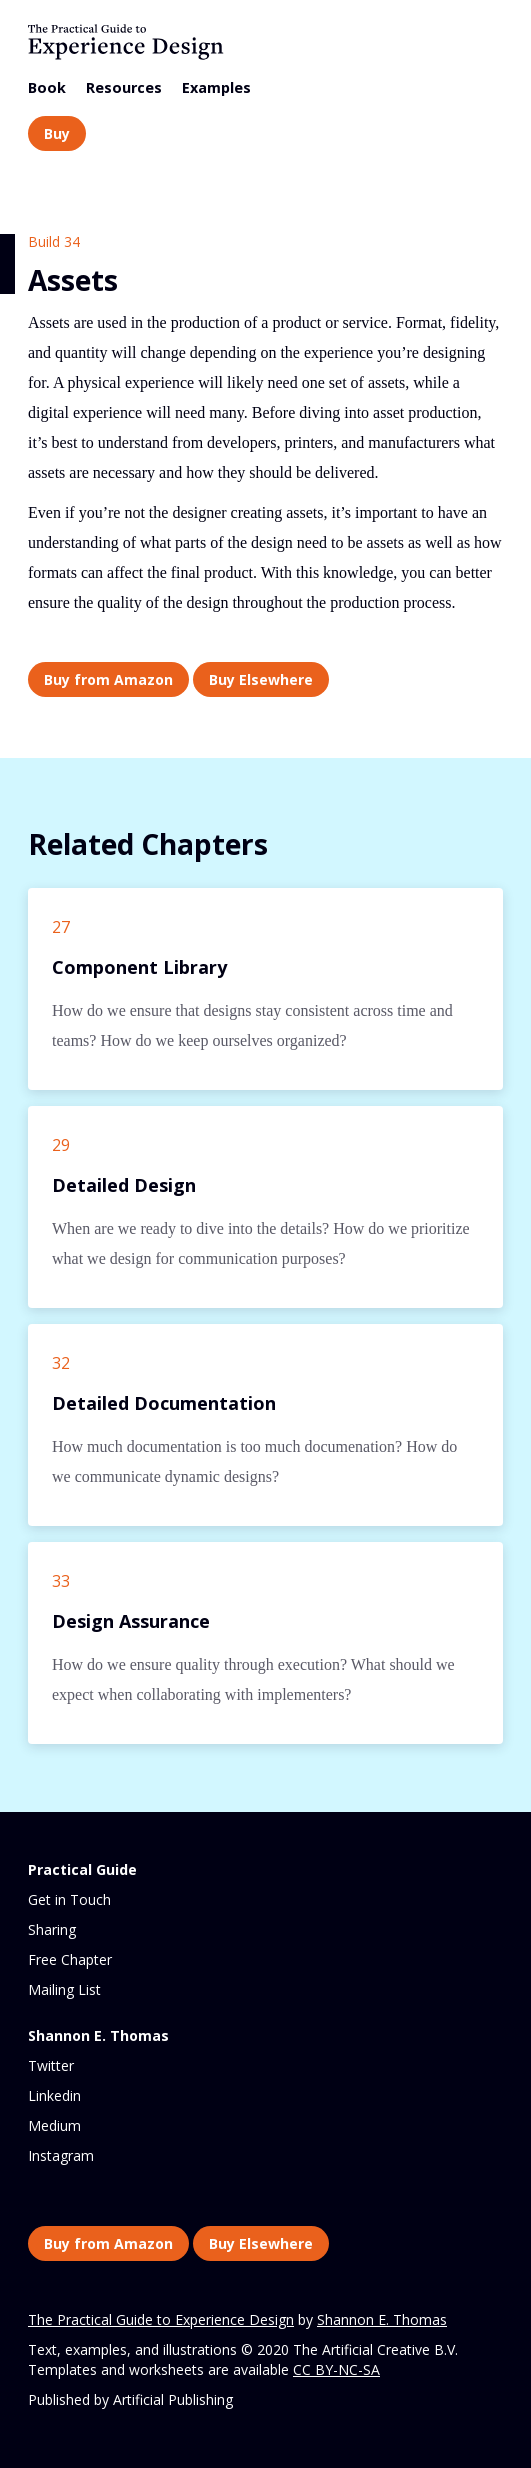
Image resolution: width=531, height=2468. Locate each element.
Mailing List (64, 1989)
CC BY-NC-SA (336, 2369)
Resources (124, 87)
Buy (57, 133)
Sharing (52, 1929)
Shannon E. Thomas (382, 2319)
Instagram (61, 2155)
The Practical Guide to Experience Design (161, 2319)
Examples (216, 87)
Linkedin (54, 2095)
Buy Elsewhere (261, 679)
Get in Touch (69, 1899)
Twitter (51, 2065)
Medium (54, 2125)
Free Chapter (70, 1959)
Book (47, 87)
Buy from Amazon (108, 679)
